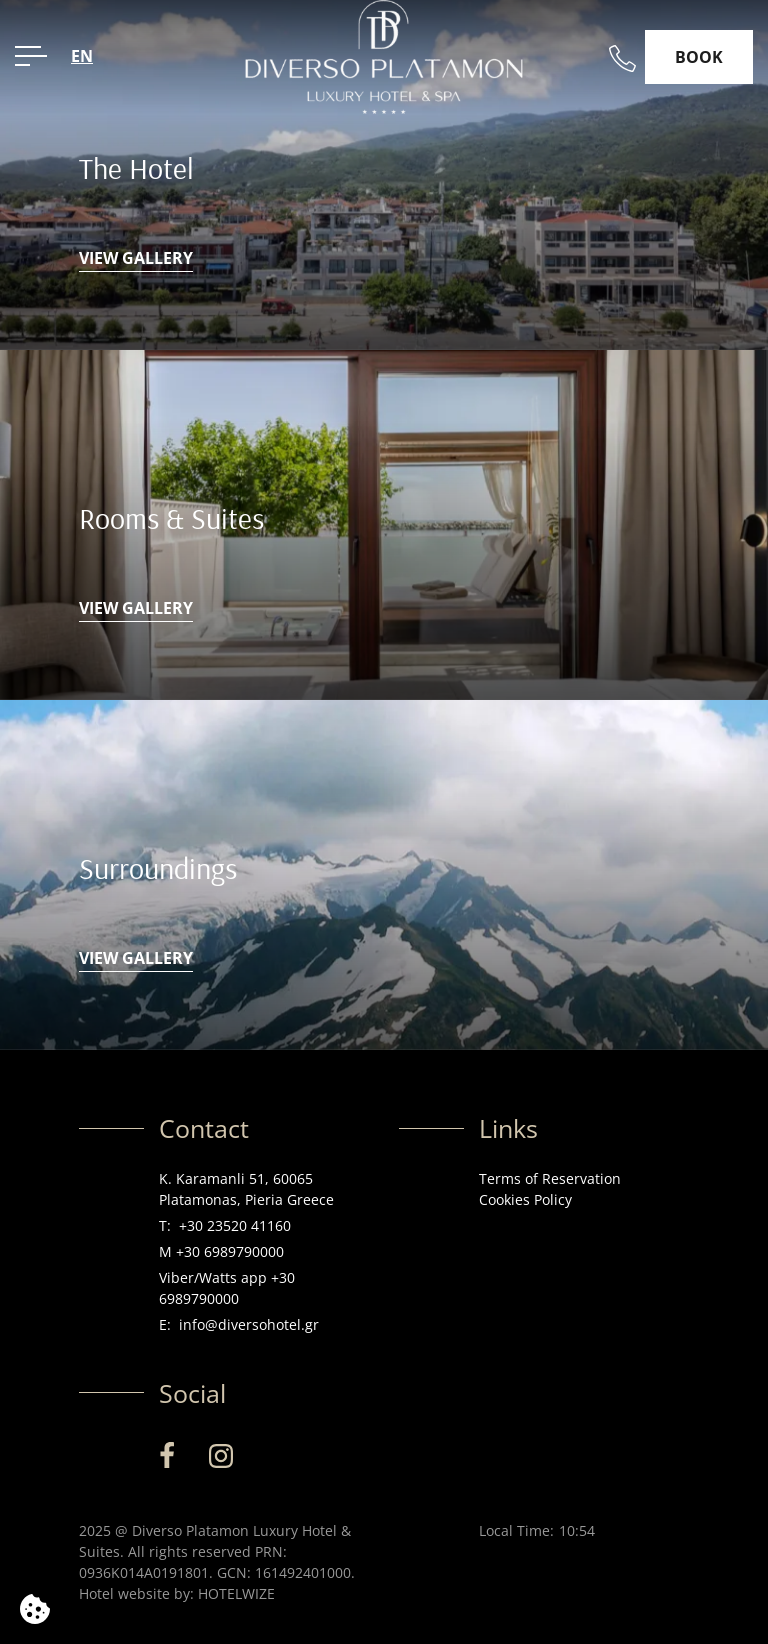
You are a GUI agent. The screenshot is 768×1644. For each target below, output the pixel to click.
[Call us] (622, 58)
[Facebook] (167, 1456)
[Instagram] (221, 1456)
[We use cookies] (35, 1609)
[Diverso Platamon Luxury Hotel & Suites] (383, 55)
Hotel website (124, 1593)
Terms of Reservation (550, 1178)
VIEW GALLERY (136, 258)
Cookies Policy (525, 1199)
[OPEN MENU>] (31, 56)
